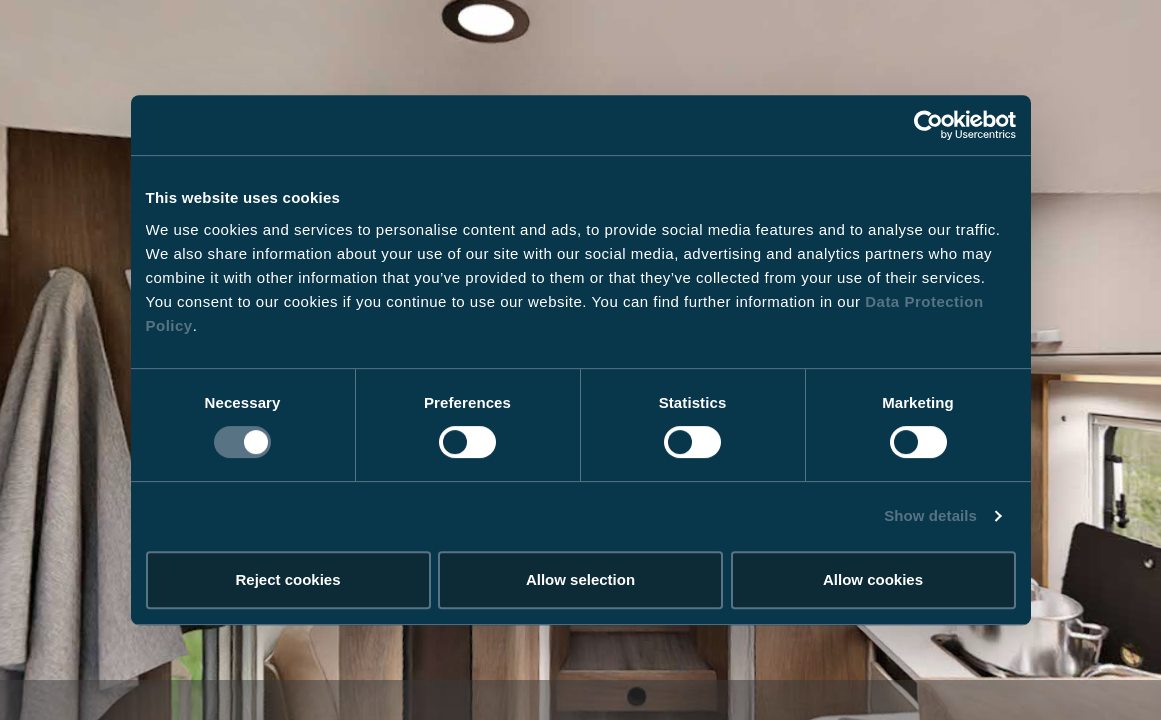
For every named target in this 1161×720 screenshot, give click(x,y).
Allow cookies (873, 579)
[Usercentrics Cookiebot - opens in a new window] (928, 125)
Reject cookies (287, 579)
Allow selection (580, 579)
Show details (930, 515)
